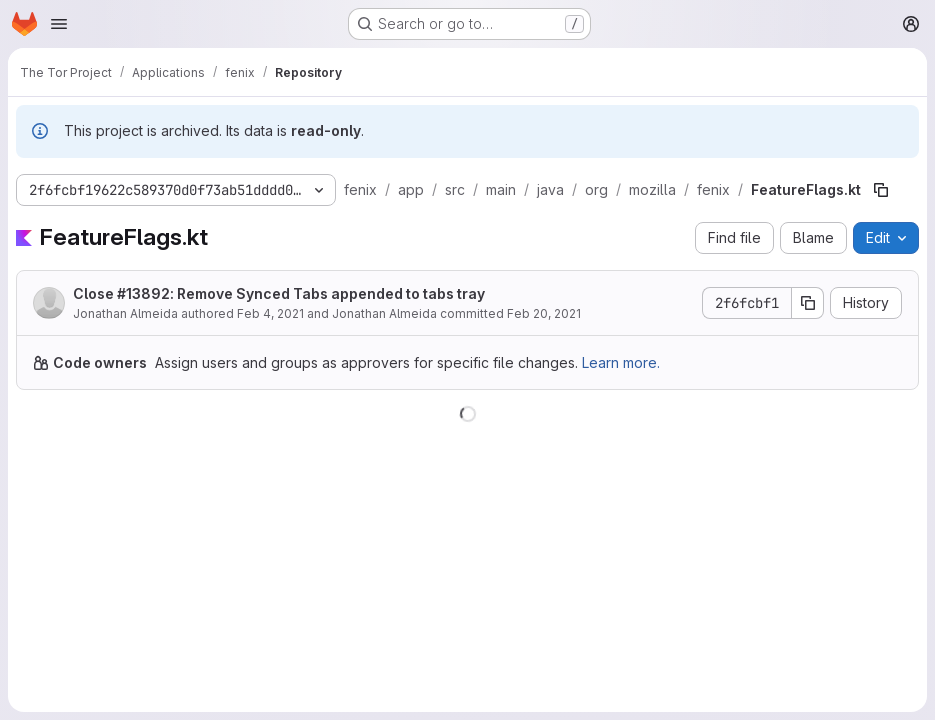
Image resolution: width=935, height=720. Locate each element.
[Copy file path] (881, 190)
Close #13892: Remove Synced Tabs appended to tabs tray (279, 293)
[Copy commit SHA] (808, 303)
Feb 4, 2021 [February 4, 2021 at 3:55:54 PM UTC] (270, 313)
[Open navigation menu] (59, 24)
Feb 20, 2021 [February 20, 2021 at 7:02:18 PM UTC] (544, 313)
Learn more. (621, 362)
